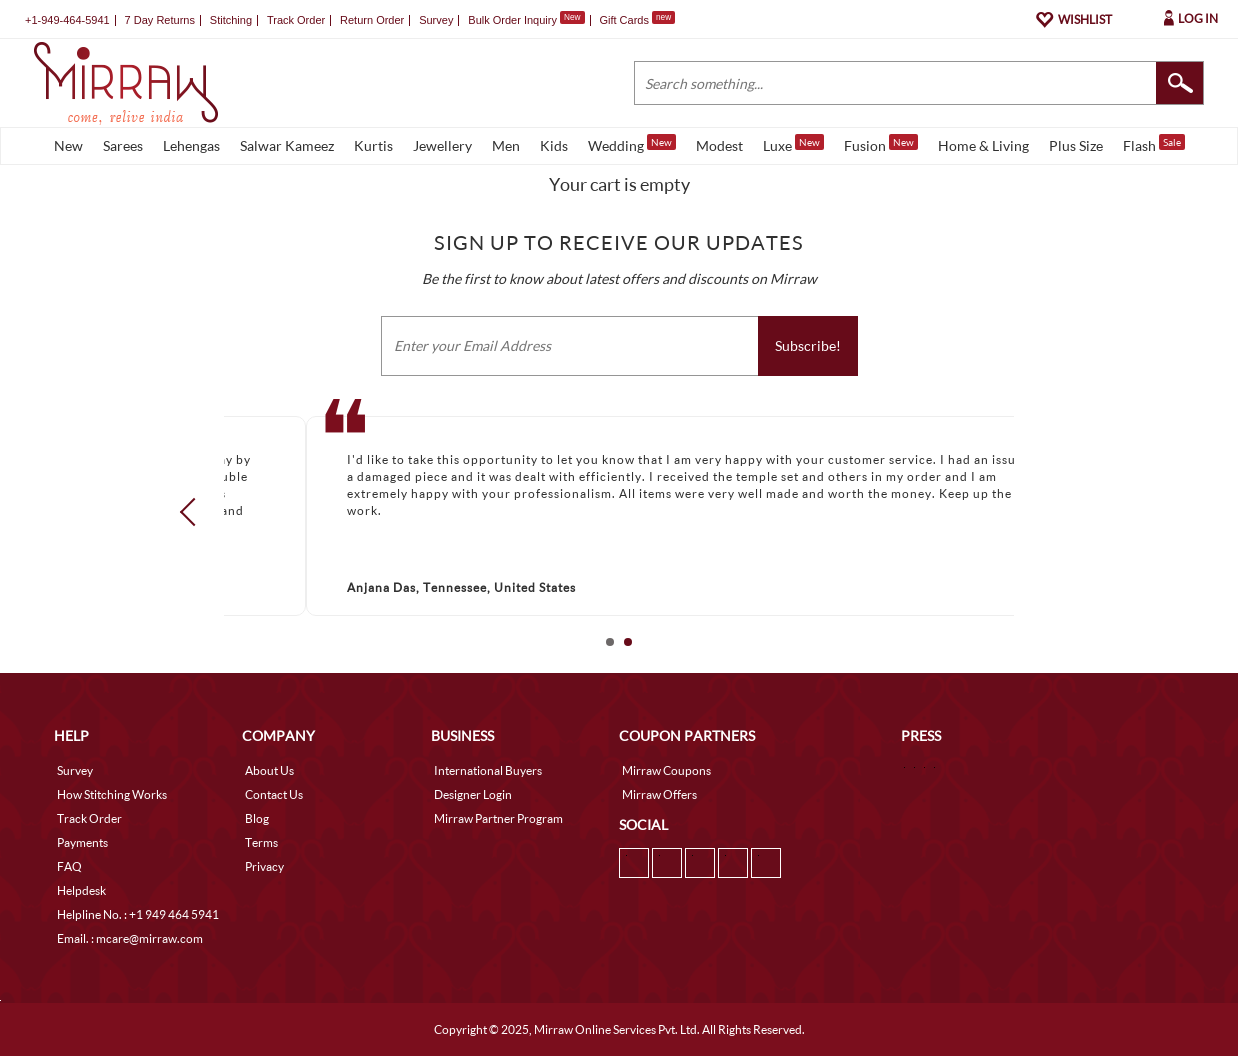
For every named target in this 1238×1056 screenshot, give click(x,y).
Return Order (372, 20)
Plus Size (1076, 145)
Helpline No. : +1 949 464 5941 (138, 914)
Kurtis (373, 145)
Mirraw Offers (659, 794)
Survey (436, 20)
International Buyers (488, 770)
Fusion (881, 144)
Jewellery (442, 145)
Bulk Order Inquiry (512, 20)
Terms (261, 842)
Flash (1154, 144)
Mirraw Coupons (666, 770)
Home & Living (983, 145)
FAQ (69, 866)
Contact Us (274, 794)
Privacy (264, 866)
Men (506, 145)
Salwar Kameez (287, 145)
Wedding (632, 144)
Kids (554, 145)
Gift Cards (637, 20)
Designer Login (473, 794)
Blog (257, 818)
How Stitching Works (112, 794)
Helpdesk (81, 890)
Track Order (296, 20)
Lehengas (191, 145)
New (68, 145)
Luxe (793, 144)
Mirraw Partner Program (498, 818)
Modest (719, 145)
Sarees (123, 145)
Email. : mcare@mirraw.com (130, 938)
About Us (269, 770)
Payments (82, 842)
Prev (194, 512)
